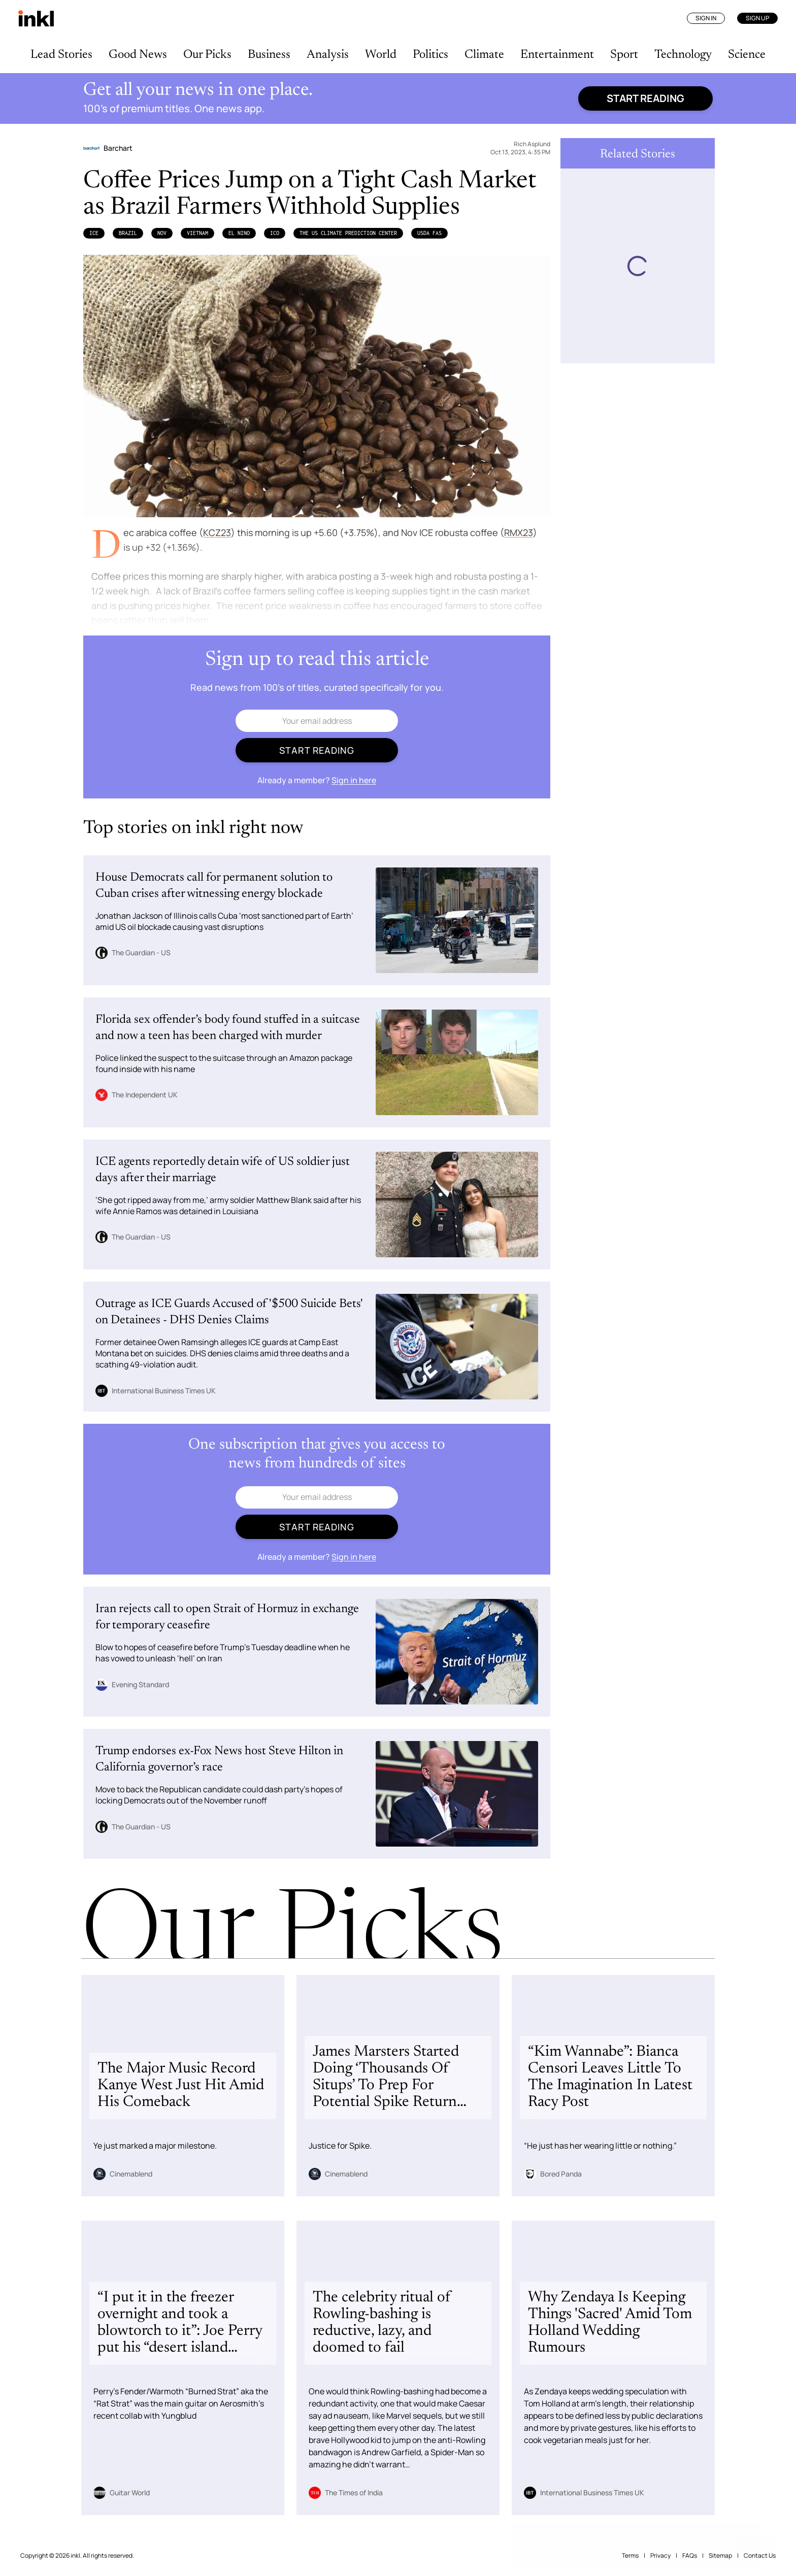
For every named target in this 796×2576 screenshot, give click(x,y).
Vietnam (197, 233)
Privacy (660, 2555)
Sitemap (720, 2555)
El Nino (239, 233)
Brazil (128, 233)
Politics (430, 55)
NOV (162, 233)
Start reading (645, 98)
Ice (93, 233)
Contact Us (760, 2555)
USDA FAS (429, 233)
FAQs (689, 2555)
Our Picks (207, 55)
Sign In (705, 18)
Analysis (328, 55)
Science (747, 55)
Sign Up (757, 18)
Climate (484, 55)
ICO (274, 233)
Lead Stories (61, 55)
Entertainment (557, 55)
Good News (138, 55)
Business (269, 55)
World (380, 55)
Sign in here (353, 780)
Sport (624, 55)
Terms (630, 2555)
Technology (683, 55)
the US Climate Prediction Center (348, 233)
